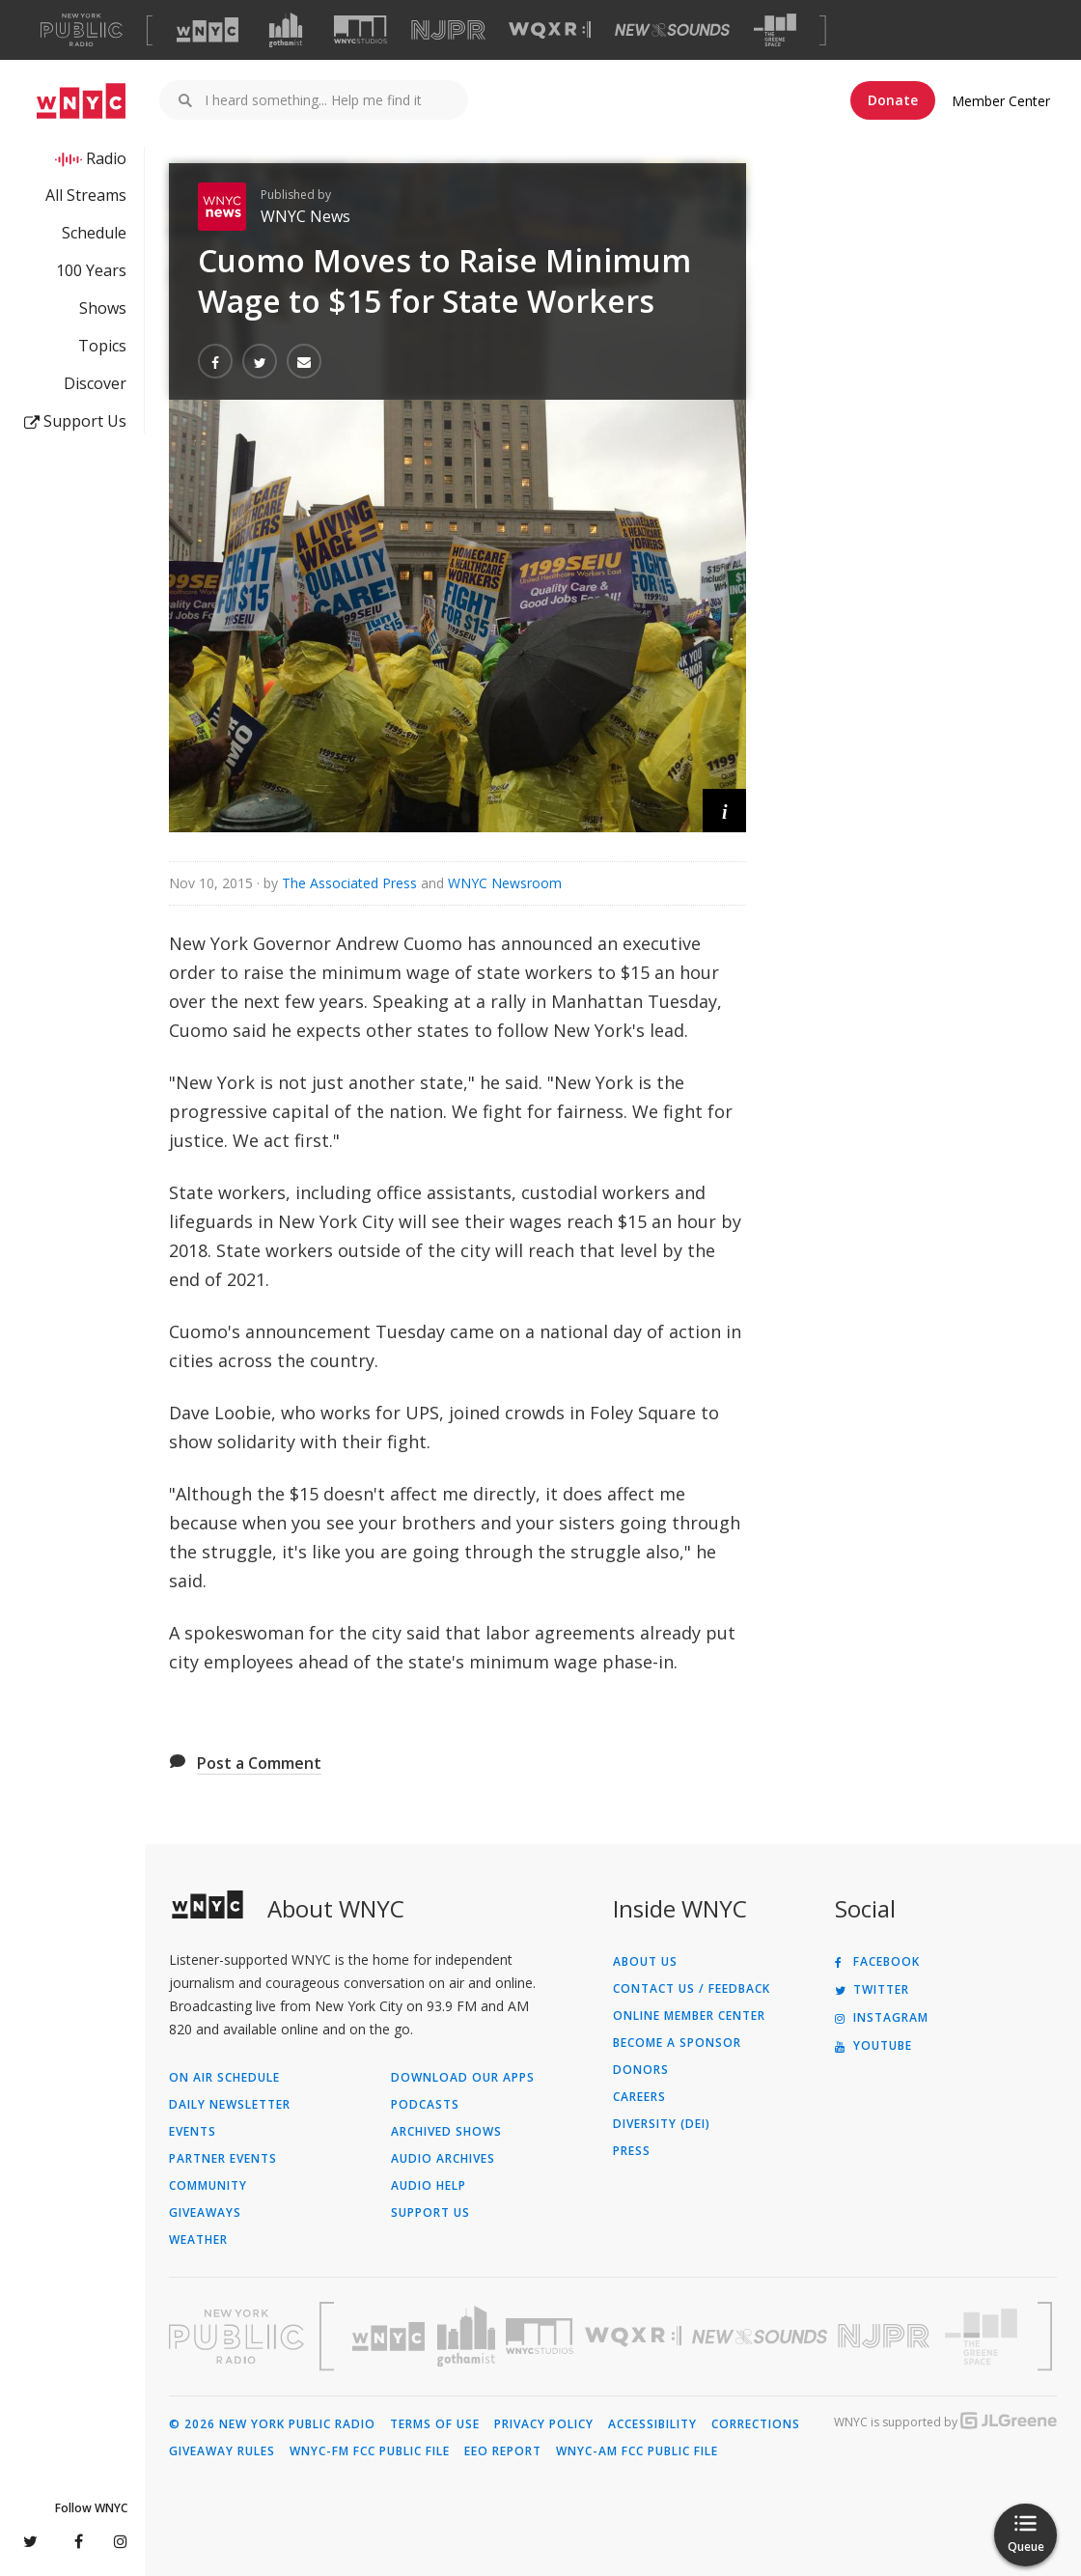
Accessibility (652, 2424)
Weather (198, 2240)
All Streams (85, 195)
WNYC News (305, 216)
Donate (893, 100)
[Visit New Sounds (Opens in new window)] (672, 30)
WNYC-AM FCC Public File (637, 2451)
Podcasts (425, 2105)
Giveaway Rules (222, 2451)
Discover (95, 383)
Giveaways (205, 2213)
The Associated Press (349, 883)
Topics (102, 345)
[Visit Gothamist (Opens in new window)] (286, 30)
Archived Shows (446, 2132)
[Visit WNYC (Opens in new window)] (207, 29)
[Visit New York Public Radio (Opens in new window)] (236, 2337)
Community (208, 2186)
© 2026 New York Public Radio (272, 2424)
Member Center (1001, 101)
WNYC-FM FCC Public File (370, 2451)
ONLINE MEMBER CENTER (689, 2016)
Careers (639, 2097)
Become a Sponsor (677, 2043)
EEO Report (502, 2451)
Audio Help (428, 2186)
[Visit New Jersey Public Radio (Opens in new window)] (886, 2336)
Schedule (94, 232)
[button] (724, 810)
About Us (645, 1962)
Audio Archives (443, 2159)
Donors (641, 2070)
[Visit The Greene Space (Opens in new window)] (775, 30)
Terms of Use (435, 2424)
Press (632, 2151)
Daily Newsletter (230, 2105)
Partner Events (223, 2159)
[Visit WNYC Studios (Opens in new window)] (360, 29)
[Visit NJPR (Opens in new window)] (448, 30)
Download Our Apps (463, 2078)
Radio (106, 158)
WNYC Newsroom (505, 883)
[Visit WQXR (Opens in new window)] (550, 30)
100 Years (91, 270)
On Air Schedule (224, 2078)
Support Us (75, 421)
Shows (102, 308)
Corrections (755, 2424)
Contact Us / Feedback (691, 1989)
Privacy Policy (544, 2424)
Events (192, 2132)
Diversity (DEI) (661, 2124)
